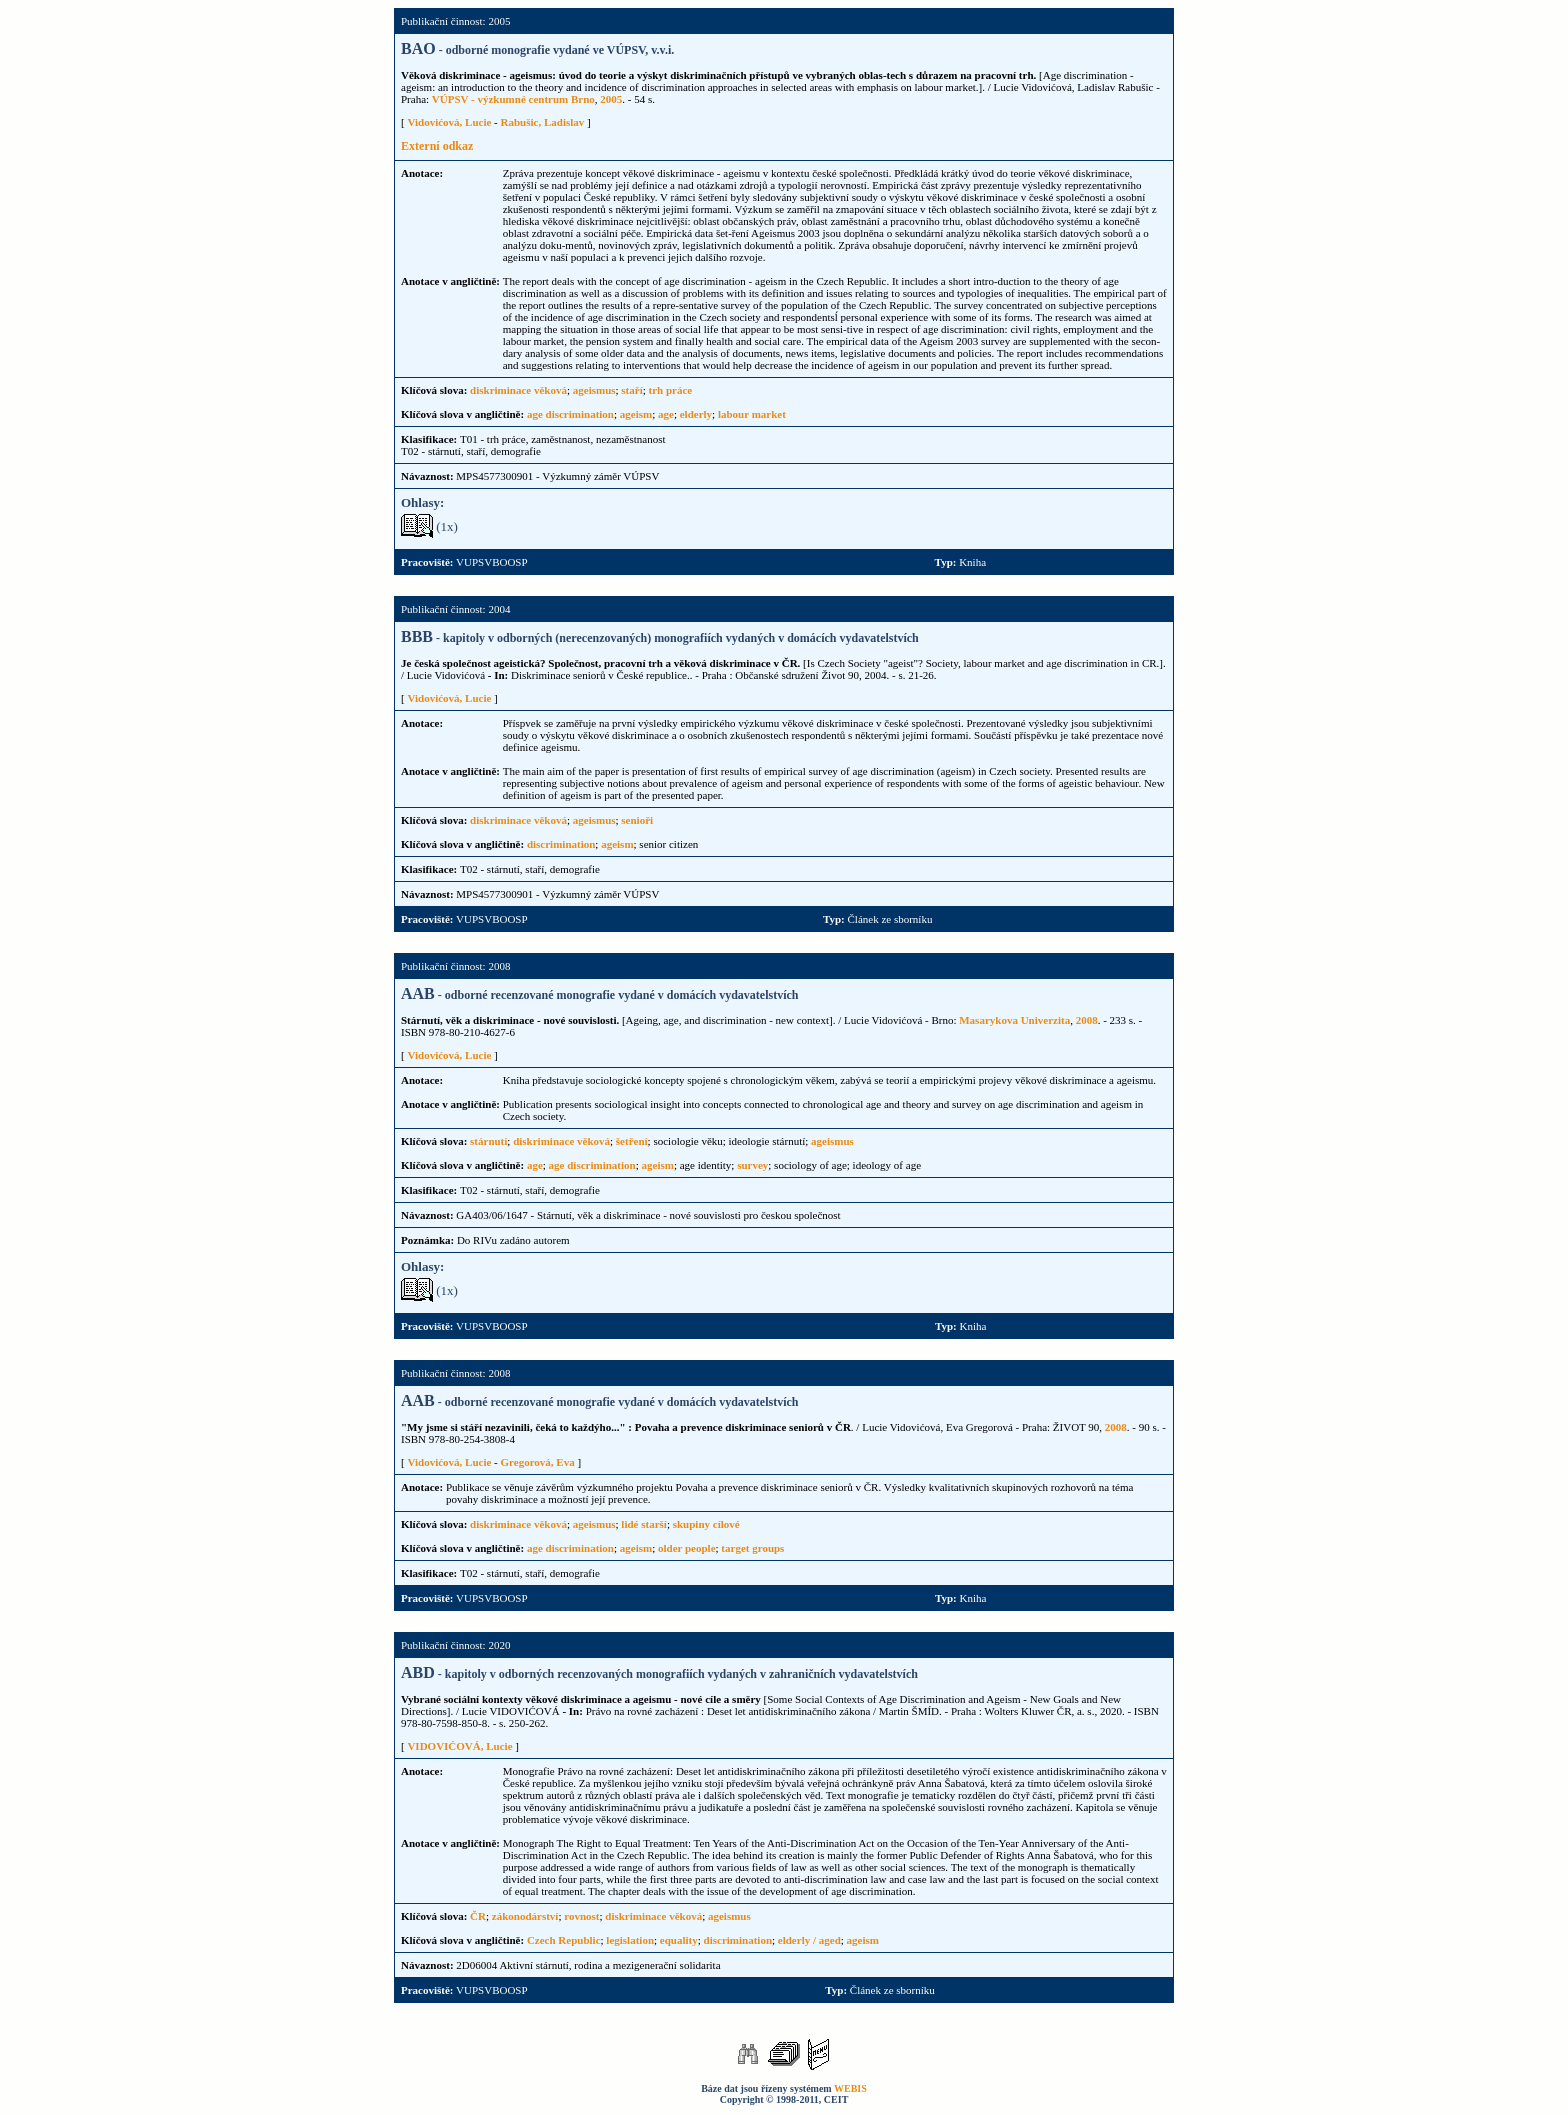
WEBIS (850, 2088)
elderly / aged (809, 1940)
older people (687, 1548)
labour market (752, 414)
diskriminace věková (518, 390)
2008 (1087, 1020)
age (666, 414)
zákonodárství (525, 1916)
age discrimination (570, 414)
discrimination (561, 844)
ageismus (594, 390)
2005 (611, 99)
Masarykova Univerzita (1014, 1020)
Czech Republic (564, 1940)
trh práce (671, 390)
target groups (752, 1548)
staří (631, 390)
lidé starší (644, 1524)
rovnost (581, 1916)
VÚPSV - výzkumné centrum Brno (513, 99)
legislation (630, 1940)
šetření (632, 1141)
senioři (637, 820)
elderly (696, 414)
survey (752, 1165)
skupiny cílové (706, 1524)
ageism (636, 414)
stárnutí (488, 1141)
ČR (478, 1916)
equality (679, 1940)
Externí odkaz (437, 146)
